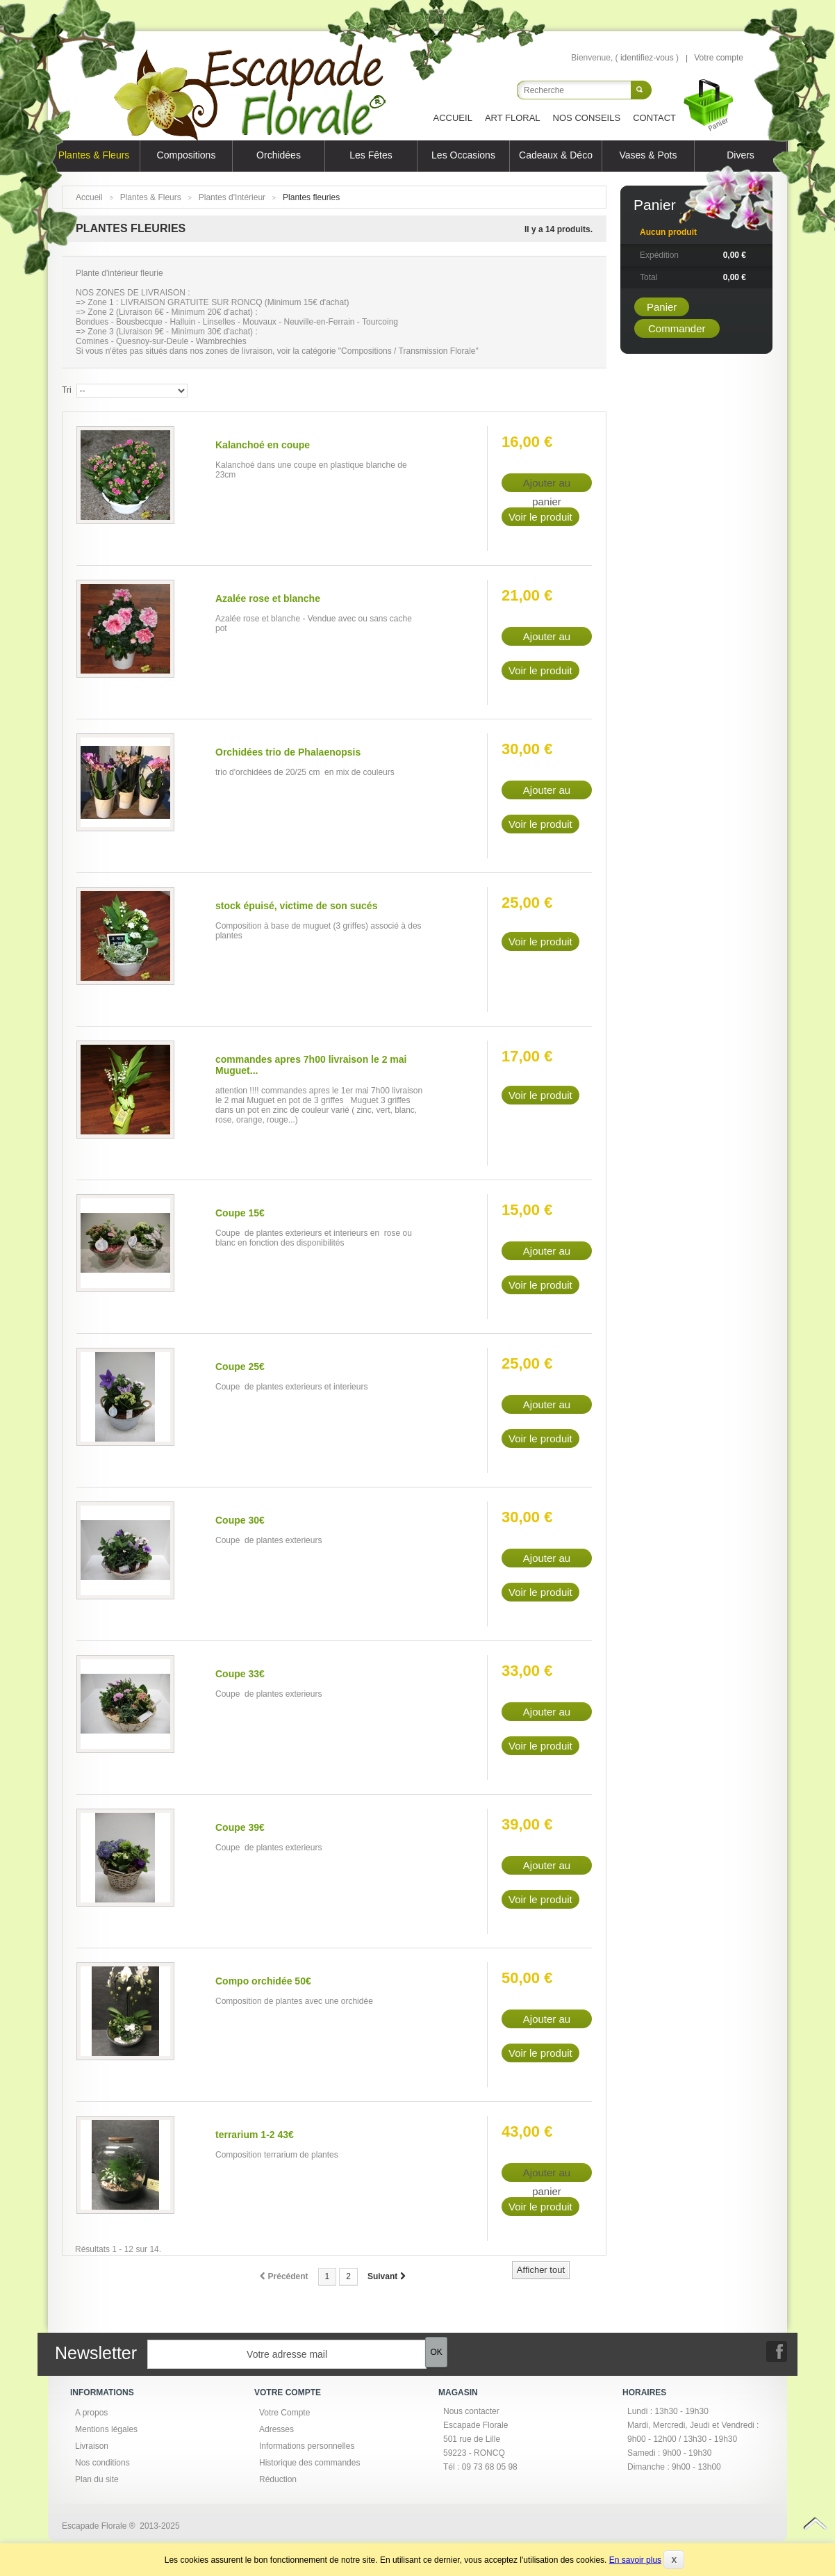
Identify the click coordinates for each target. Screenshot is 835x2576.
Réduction (278, 2479)
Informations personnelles (306, 2446)
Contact (654, 118)
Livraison (91, 2446)
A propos (91, 2413)
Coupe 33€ (240, 1673)
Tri (67, 390)
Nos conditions (102, 2463)
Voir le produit (540, 517)
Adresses (276, 2429)
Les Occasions (463, 155)
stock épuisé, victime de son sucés (296, 905)
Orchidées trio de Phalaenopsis (288, 752)
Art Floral (512, 118)
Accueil (452, 118)
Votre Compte (284, 2413)
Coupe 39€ (240, 1827)
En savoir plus (635, 2560)
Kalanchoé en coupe (262, 444)
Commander (677, 328)
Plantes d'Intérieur (232, 197)
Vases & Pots (648, 155)
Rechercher (641, 90)
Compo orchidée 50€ (263, 1981)
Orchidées (278, 155)
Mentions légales (106, 2429)
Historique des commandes (309, 2463)
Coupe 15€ (240, 1212)
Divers (740, 155)
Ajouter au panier (546, 638)
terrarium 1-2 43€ (254, 2134)
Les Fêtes (370, 155)
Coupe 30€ (240, 1520)
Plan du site (97, 2479)
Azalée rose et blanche (267, 598)
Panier (655, 205)
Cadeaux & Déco (556, 155)
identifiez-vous (647, 58)
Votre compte (718, 58)
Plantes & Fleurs (94, 155)
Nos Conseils (587, 118)
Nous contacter (471, 2411)
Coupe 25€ (240, 1366)
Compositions (186, 155)
